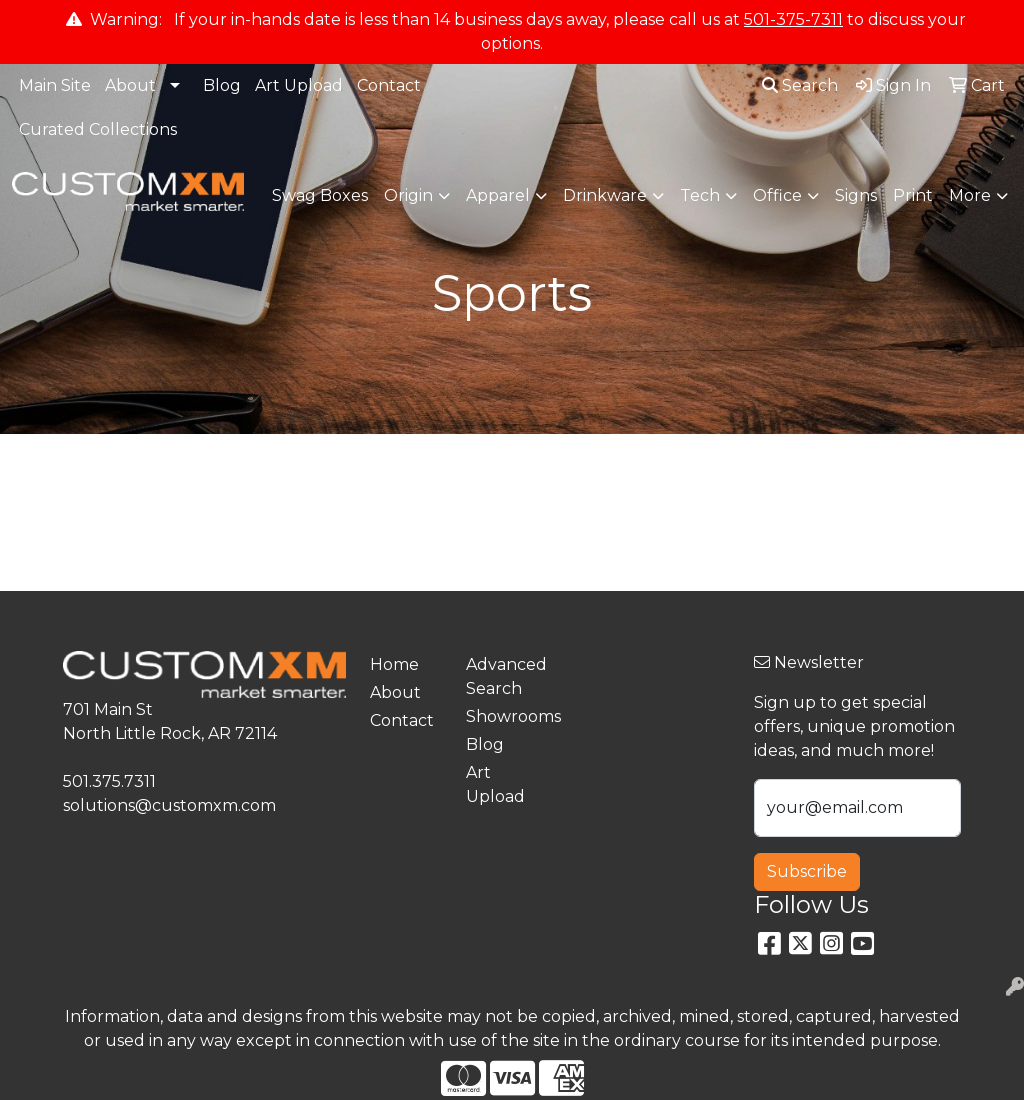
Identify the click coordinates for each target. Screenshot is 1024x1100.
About (130, 85)
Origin (408, 195)
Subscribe (807, 871)
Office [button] (777, 195)
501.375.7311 (109, 781)
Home (394, 664)
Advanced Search (502, 676)
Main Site (55, 85)
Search (800, 85)
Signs (856, 195)
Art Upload (299, 85)
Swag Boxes (320, 195)
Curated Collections (98, 129)
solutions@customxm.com (169, 805)
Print (913, 195)
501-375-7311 (793, 19)
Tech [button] (700, 195)
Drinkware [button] (605, 195)
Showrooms (502, 716)
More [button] (970, 195)
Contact (389, 85)
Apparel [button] (498, 195)
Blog (222, 85)
